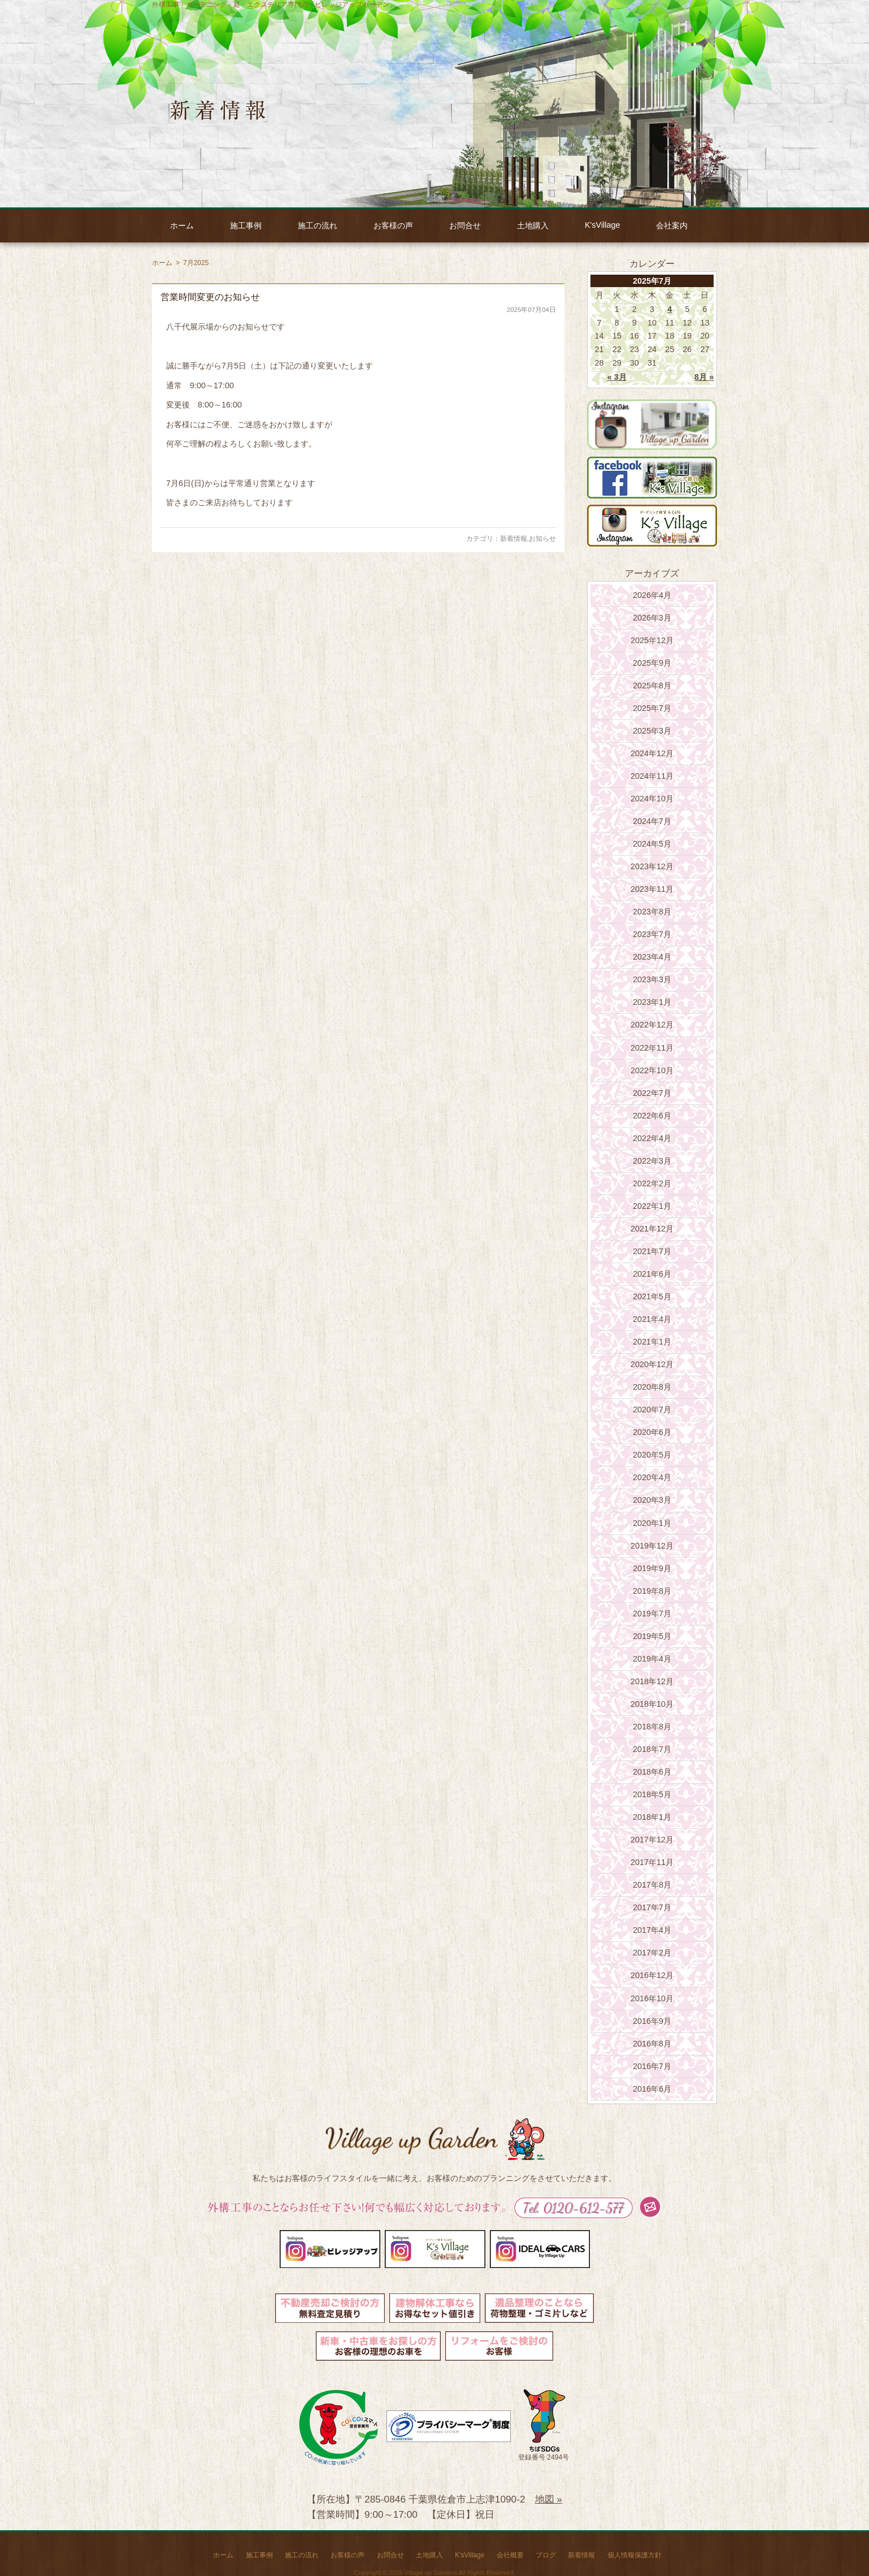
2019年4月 (652, 1658)
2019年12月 (652, 1545)
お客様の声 (393, 225)
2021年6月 (652, 1273)
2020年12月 (652, 1364)
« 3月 (617, 376)
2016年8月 (652, 2043)
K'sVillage (602, 224)
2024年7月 (652, 821)
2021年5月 (652, 1296)
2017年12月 (652, 1839)
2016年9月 (652, 2021)
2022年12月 (652, 1024)
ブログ (546, 2555)
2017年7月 (652, 1907)
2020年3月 (652, 1499)
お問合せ (465, 225)
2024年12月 (652, 753)
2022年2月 (652, 1183)
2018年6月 (652, 1771)
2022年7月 (652, 1093)
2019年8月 (652, 1590)
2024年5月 (652, 843)
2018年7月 (652, 1749)
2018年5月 (652, 1794)
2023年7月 (652, 934)
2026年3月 (652, 617)
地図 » (548, 2499)
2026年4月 (652, 595)
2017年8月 (652, 1884)
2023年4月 (652, 956)
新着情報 (513, 538)
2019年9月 (652, 1568)
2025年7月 (652, 708)
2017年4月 (652, 1930)
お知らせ (542, 538)
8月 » (704, 376)
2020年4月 (652, 1477)
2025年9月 (652, 662)
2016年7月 (652, 2066)
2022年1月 (652, 1206)
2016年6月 (652, 2088)
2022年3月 (652, 1160)
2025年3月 (652, 730)
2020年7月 (652, 1409)
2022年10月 (652, 1070)
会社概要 (510, 2555)
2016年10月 (652, 1998)
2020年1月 (652, 1523)
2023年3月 (652, 979)
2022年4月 (652, 1138)
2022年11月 (652, 1047)
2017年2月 (652, 1952)
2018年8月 (652, 1726)
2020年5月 (652, 1454)
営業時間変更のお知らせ (210, 297)
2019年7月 (652, 1613)
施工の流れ (317, 225)
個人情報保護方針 (634, 2555)
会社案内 (672, 225)
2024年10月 (652, 798)
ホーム (182, 225)
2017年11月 (652, 1862)
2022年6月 (652, 1115)
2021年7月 (652, 1251)
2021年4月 (652, 1319)
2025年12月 (652, 640)
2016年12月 (652, 1975)
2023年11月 (652, 889)
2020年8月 (652, 1386)
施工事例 (246, 225)
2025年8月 (652, 685)
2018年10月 (652, 1703)
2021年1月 (652, 1341)
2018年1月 (652, 1817)
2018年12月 (652, 1681)
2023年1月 (652, 1002)
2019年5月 (652, 1636)
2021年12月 (652, 1228)
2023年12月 (652, 866)
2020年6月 (652, 1432)
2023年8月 (652, 911)
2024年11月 (652, 775)
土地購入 (533, 225)
